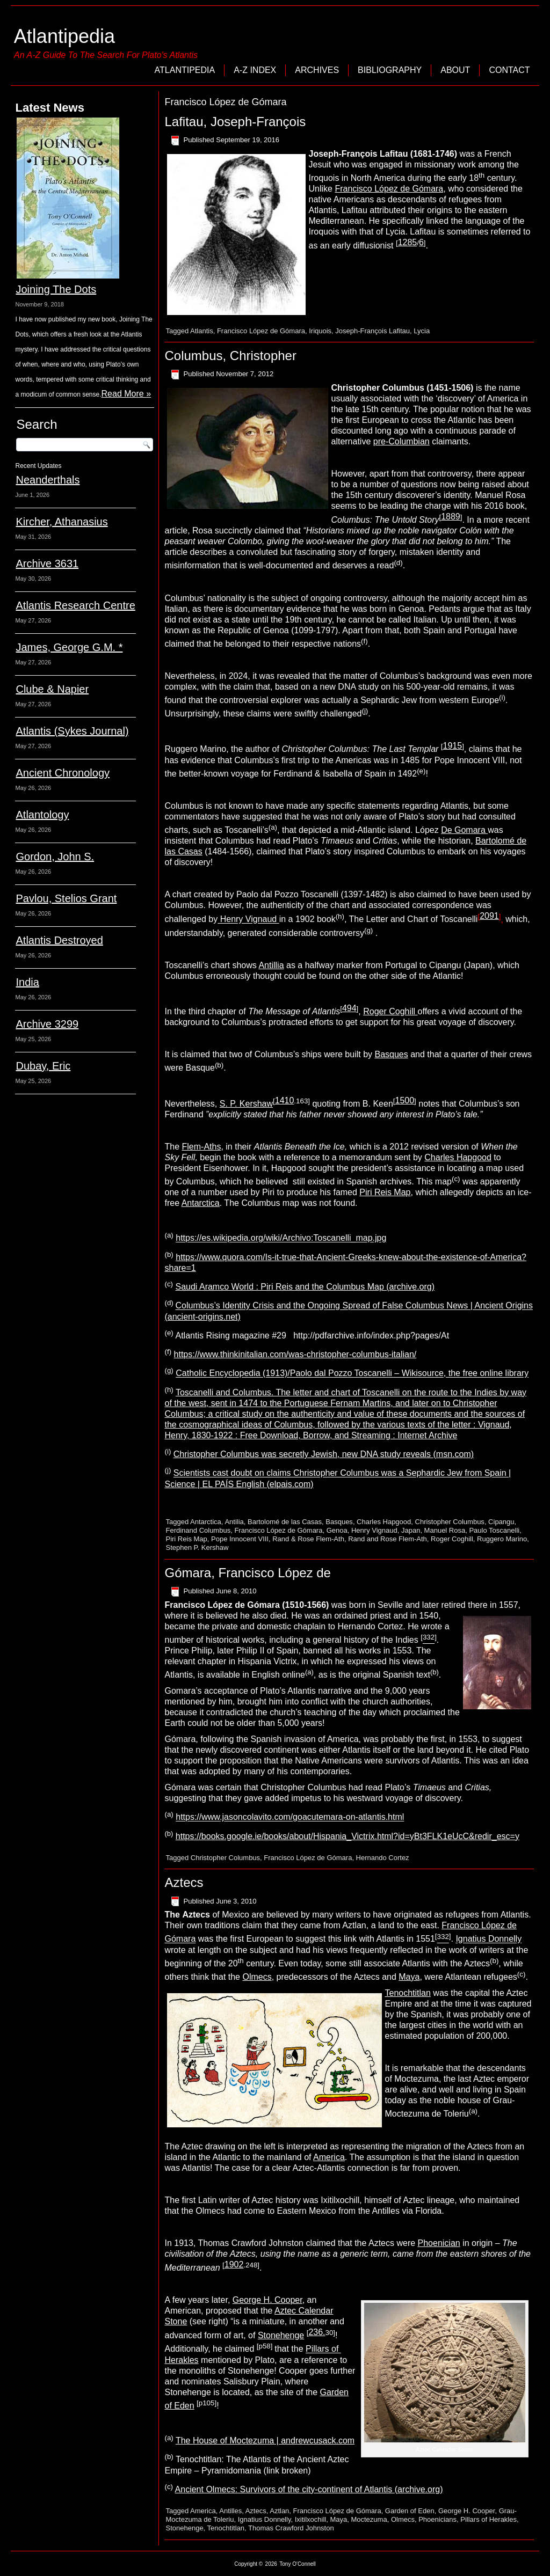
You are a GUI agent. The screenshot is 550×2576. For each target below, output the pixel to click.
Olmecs (256, 1976)
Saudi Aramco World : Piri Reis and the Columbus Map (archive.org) (305, 1286)
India (27, 982)
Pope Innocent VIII (240, 1539)
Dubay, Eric (43, 1066)
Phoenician (439, 2243)
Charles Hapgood (457, 1157)
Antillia (271, 965)
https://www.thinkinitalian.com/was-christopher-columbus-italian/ (295, 1354)
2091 (489, 915)
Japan (410, 1530)
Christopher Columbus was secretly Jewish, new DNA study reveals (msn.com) (323, 1454)
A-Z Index (255, 70)
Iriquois (320, 331)
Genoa (337, 1530)
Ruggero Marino (502, 1539)
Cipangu (501, 1522)
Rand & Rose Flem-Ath (308, 1539)
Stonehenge (281, 2335)
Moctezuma (369, 2519)
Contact (509, 70)
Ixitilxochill (311, 2519)
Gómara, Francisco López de (247, 1572)
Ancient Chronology (63, 773)
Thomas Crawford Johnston (291, 2528)
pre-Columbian (401, 441)
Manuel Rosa (445, 1530)
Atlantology (42, 815)
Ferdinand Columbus (197, 1530)
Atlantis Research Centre (75, 605)
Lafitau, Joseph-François (235, 121)
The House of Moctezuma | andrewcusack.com (265, 2440)
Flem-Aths (201, 1146)
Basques (391, 1054)
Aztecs (183, 1882)
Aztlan (279, 2511)
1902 (234, 2264)
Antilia (234, 1522)
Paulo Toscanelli (494, 1530)
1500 (404, 1100)
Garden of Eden (410, 2511)
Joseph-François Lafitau (372, 331)
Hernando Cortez (382, 1858)
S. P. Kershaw (246, 1103)
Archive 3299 (47, 1024)
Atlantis (201, 331)
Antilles (230, 2511)
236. (316, 2332)
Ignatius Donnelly (488, 1939)
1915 (452, 745)
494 (349, 1008)
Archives (317, 70)
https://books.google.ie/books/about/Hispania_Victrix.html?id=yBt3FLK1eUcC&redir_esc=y (347, 1836)
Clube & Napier (52, 689)
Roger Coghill (390, 1011)
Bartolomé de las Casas (285, 1522)
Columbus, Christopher (230, 355)
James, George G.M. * (69, 647)
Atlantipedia (64, 36)
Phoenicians (437, 2519)
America (329, 2157)
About (455, 70)
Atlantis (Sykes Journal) (72, 731)
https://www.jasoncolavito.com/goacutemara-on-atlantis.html (290, 1817)
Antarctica (201, 1203)
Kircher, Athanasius (61, 522)
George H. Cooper (267, 2299)
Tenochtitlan (407, 1992)
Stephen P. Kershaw (196, 1547)
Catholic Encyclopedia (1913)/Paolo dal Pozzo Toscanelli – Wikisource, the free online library (352, 1373)
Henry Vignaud (248, 919)
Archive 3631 (47, 563)
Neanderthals (47, 480)
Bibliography (390, 70)
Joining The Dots (56, 289)
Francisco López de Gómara (389, 188)
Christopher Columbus (449, 1522)
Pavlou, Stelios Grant (66, 898)
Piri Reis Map (384, 1192)
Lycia (422, 331)
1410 (284, 1100)
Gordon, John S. (55, 856)
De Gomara (464, 830)
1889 (450, 516)
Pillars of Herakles (488, 2519)
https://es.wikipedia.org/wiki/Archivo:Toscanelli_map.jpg (281, 1238)
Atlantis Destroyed (59, 940)
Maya (409, 1976)
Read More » (126, 393)
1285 (407, 242)
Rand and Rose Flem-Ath (387, 1539)
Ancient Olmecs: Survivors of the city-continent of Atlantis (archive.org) (309, 2489)
